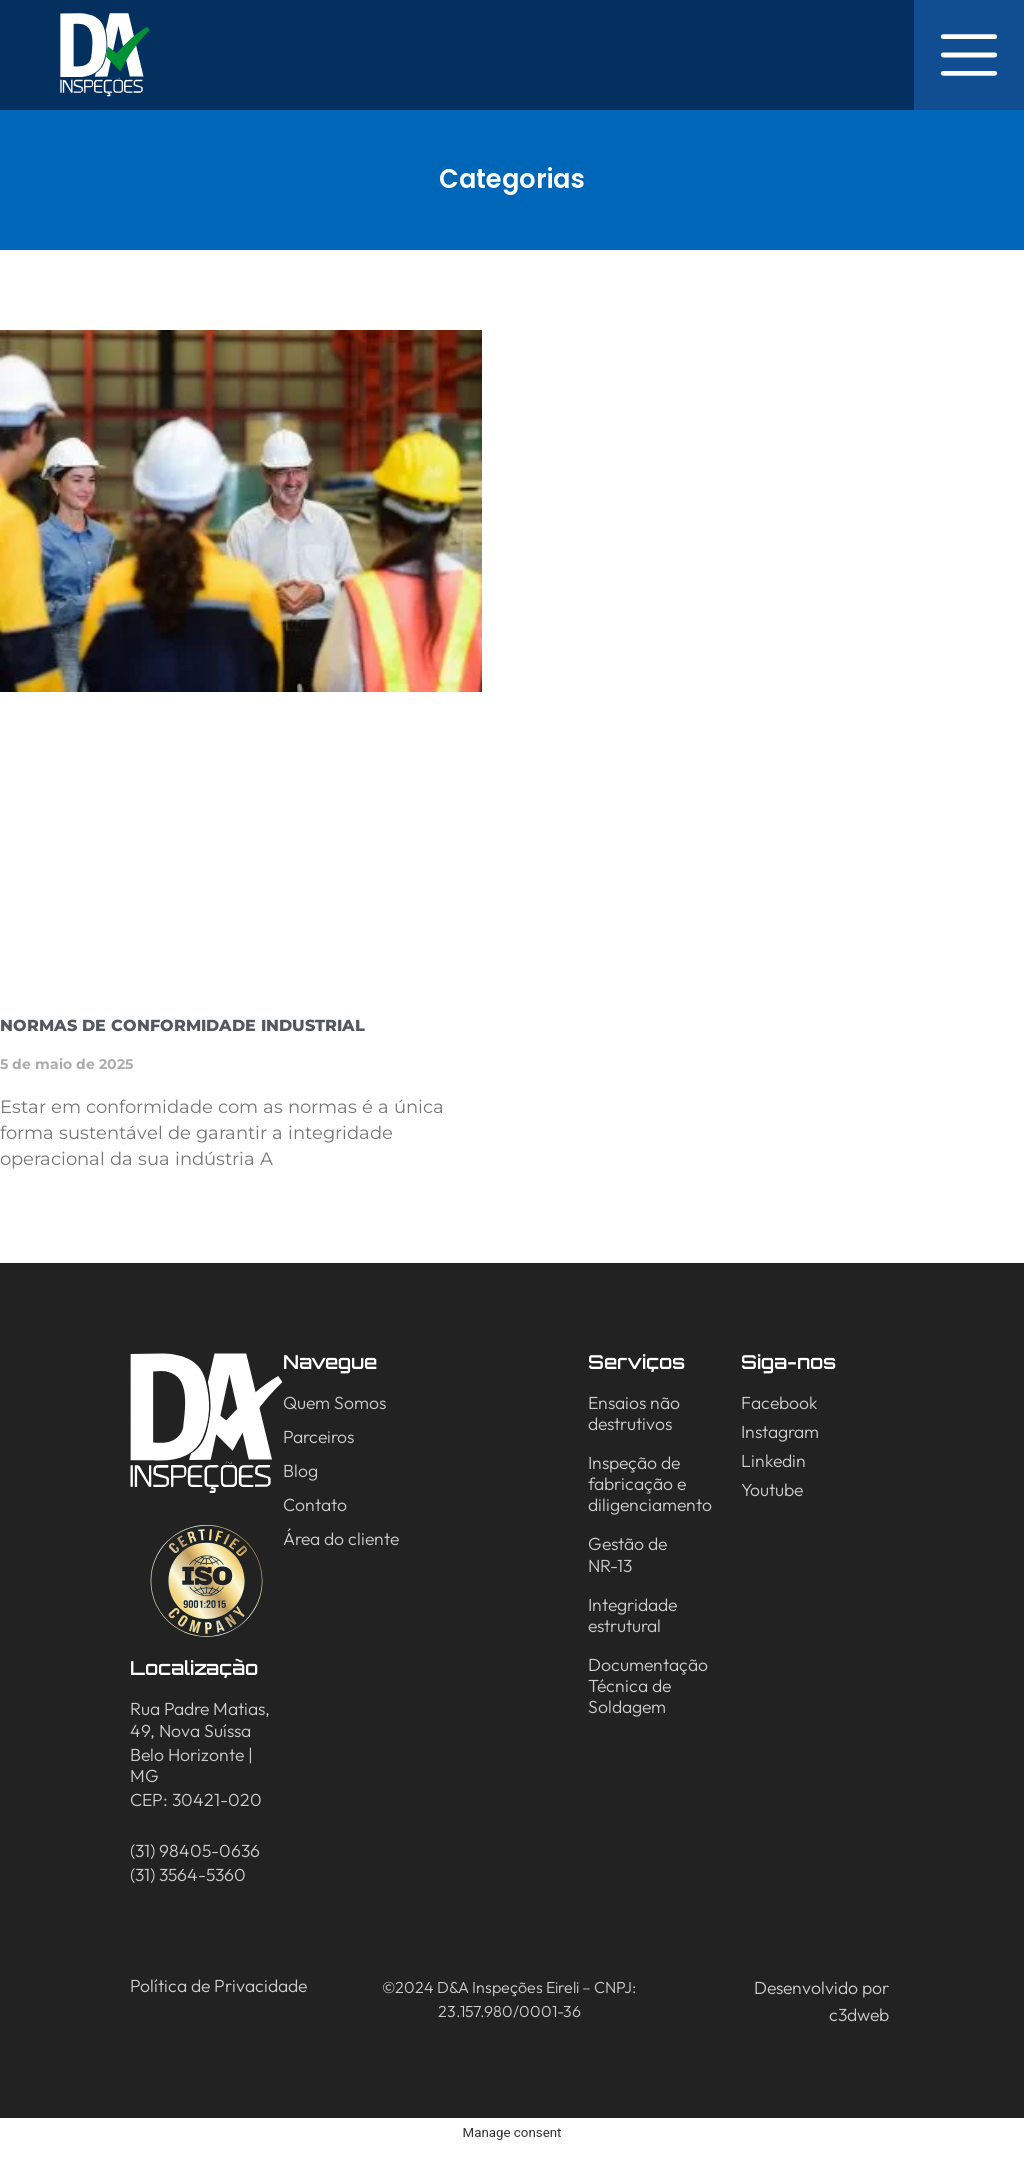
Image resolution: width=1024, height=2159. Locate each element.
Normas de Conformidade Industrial (182, 1025)
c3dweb (859, 2014)
